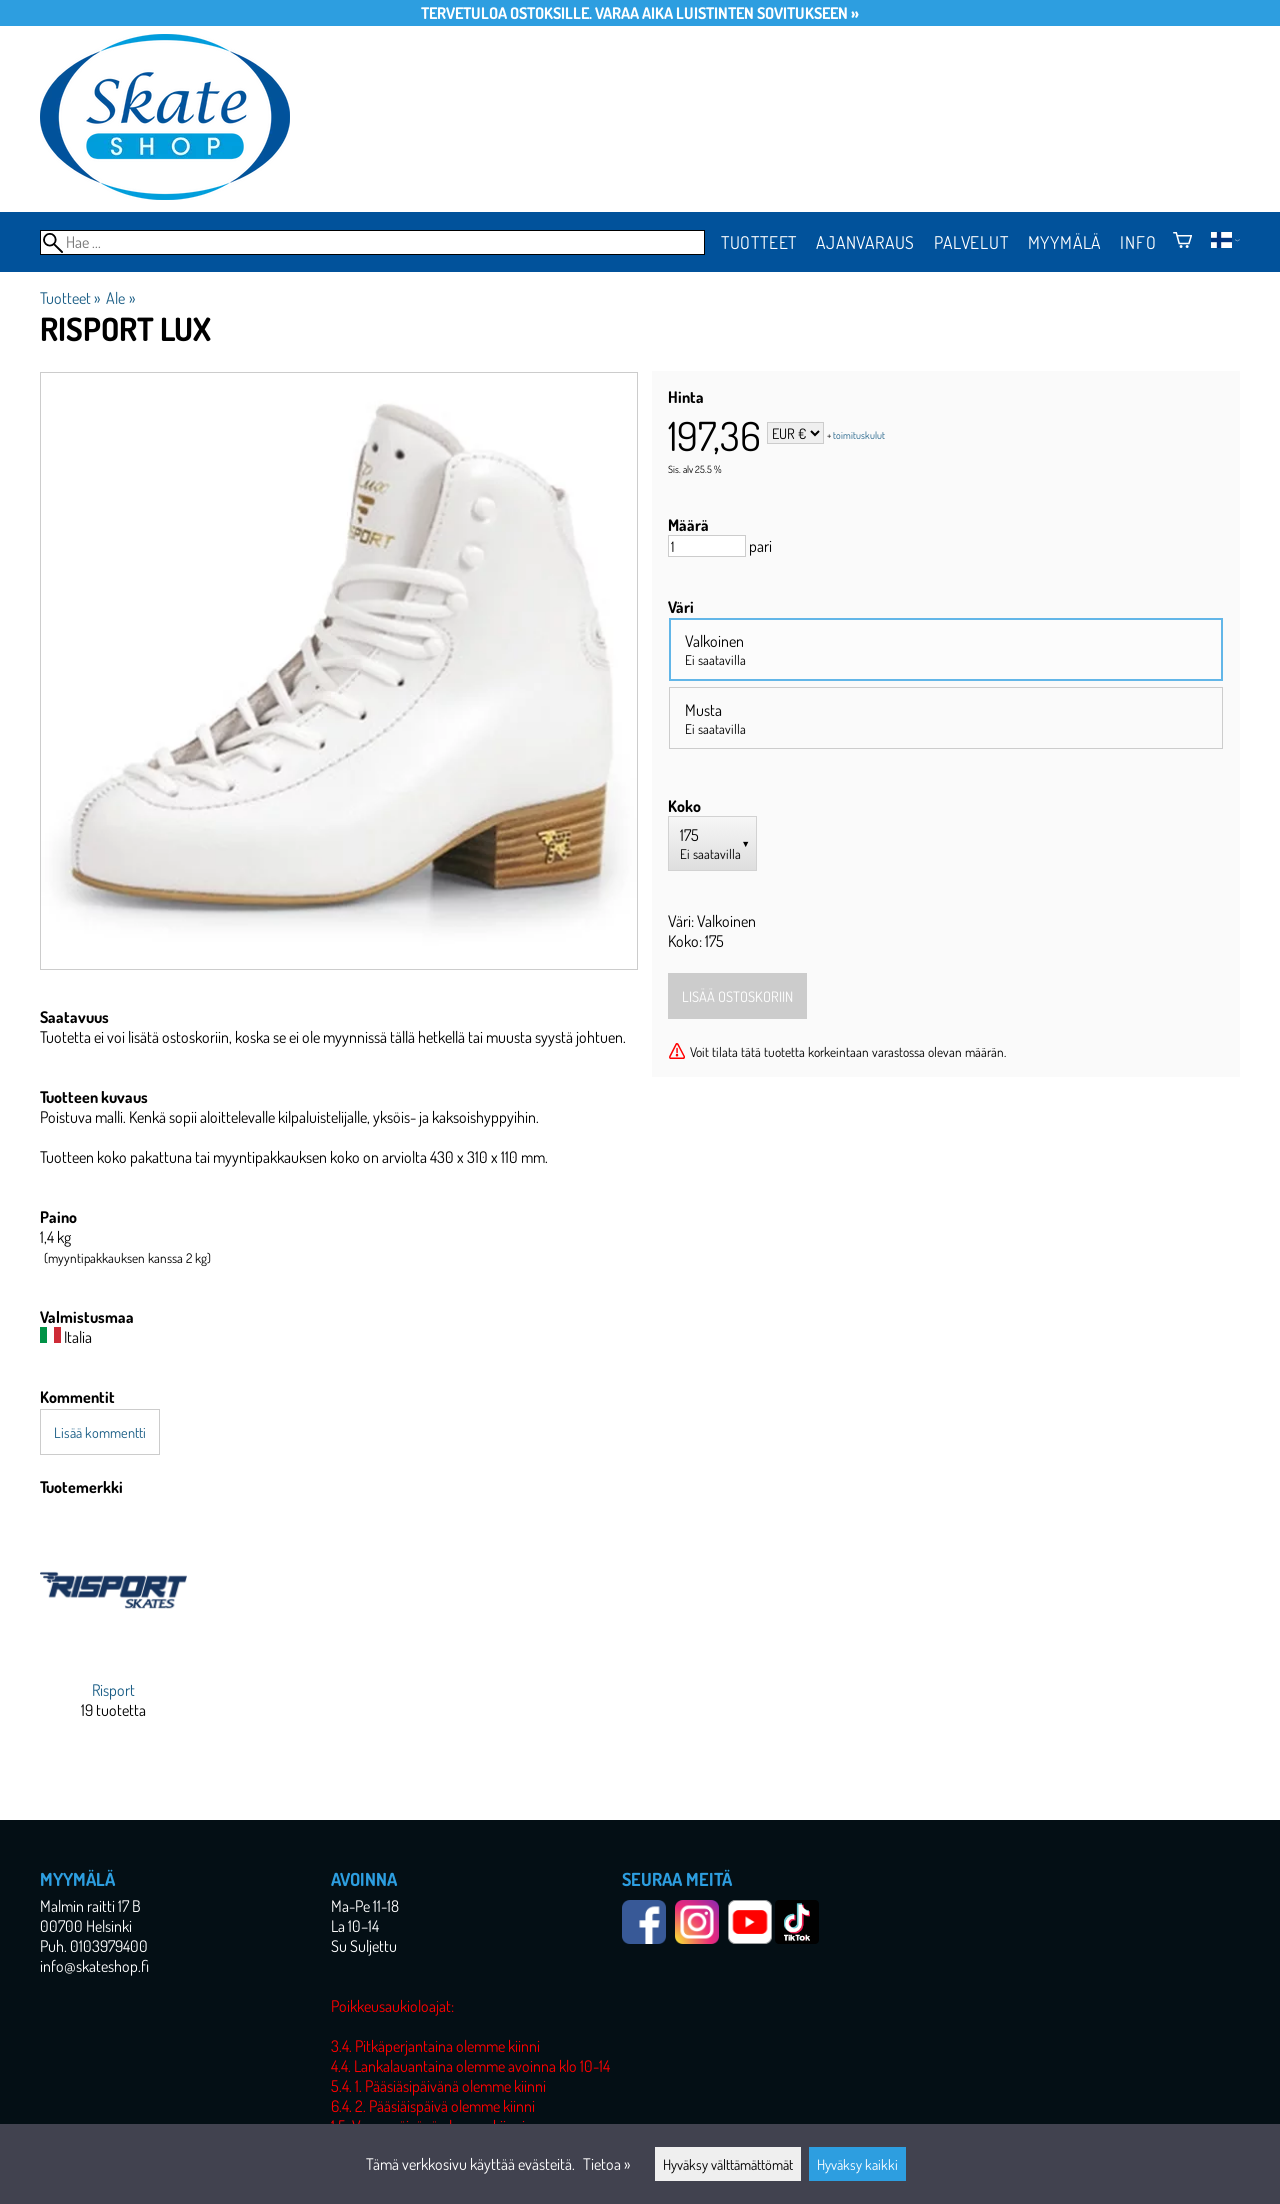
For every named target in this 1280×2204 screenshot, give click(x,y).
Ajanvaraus (865, 242)
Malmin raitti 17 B (90, 1906)
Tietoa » (606, 2164)
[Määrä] (707, 546)
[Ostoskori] (1182, 242)
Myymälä (1065, 242)
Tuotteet (759, 242)
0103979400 (109, 1946)
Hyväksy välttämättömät (728, 2164)
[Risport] (113, 1634)
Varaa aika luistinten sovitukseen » (727, 13)
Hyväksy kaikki (857, 2164)
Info (1138, 242)
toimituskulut (859, 435)
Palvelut (971, 242)
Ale (120, 298)
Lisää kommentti (100, 1432)
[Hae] (372, 242)
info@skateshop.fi (94, 1966)
